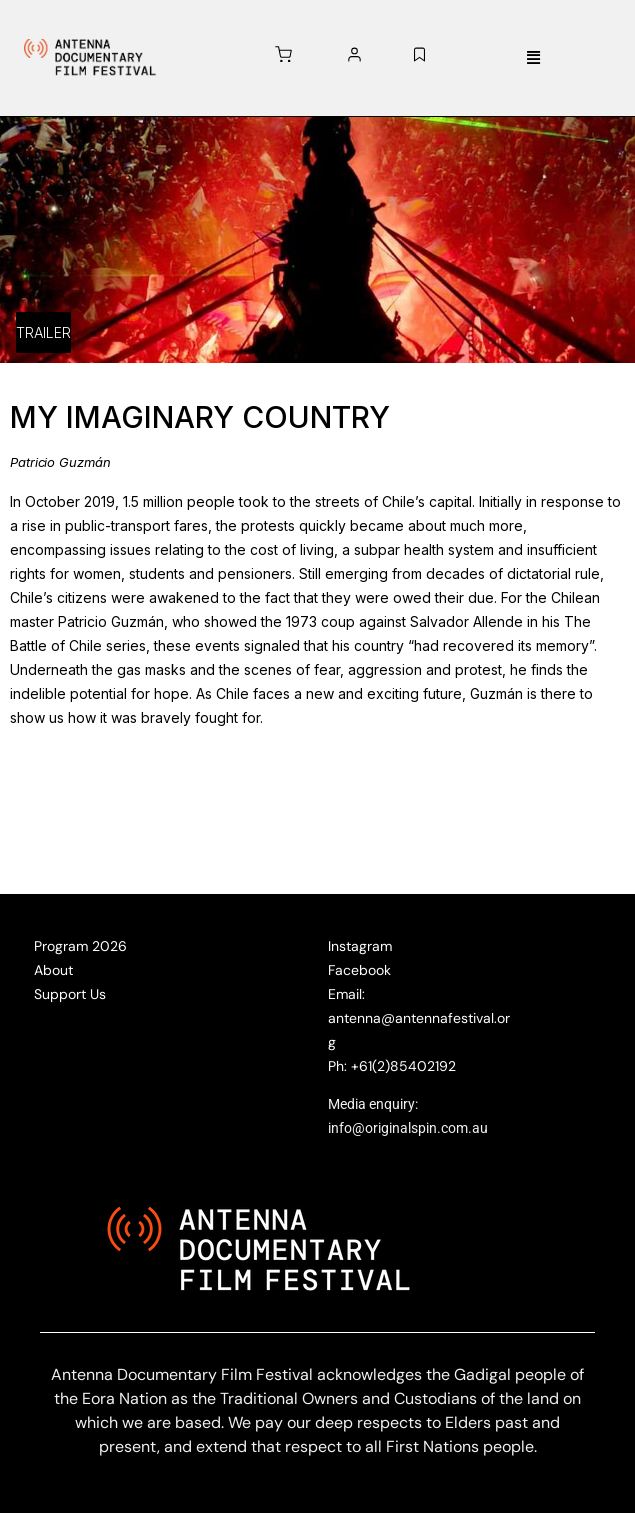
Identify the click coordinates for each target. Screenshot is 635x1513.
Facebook (359, 970)
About (53, 970)
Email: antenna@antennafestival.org (419, 1018)
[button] (534, 58)
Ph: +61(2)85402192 (392, 1066)
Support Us (70, 994)
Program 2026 (80, 946)
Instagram (360, 946)
